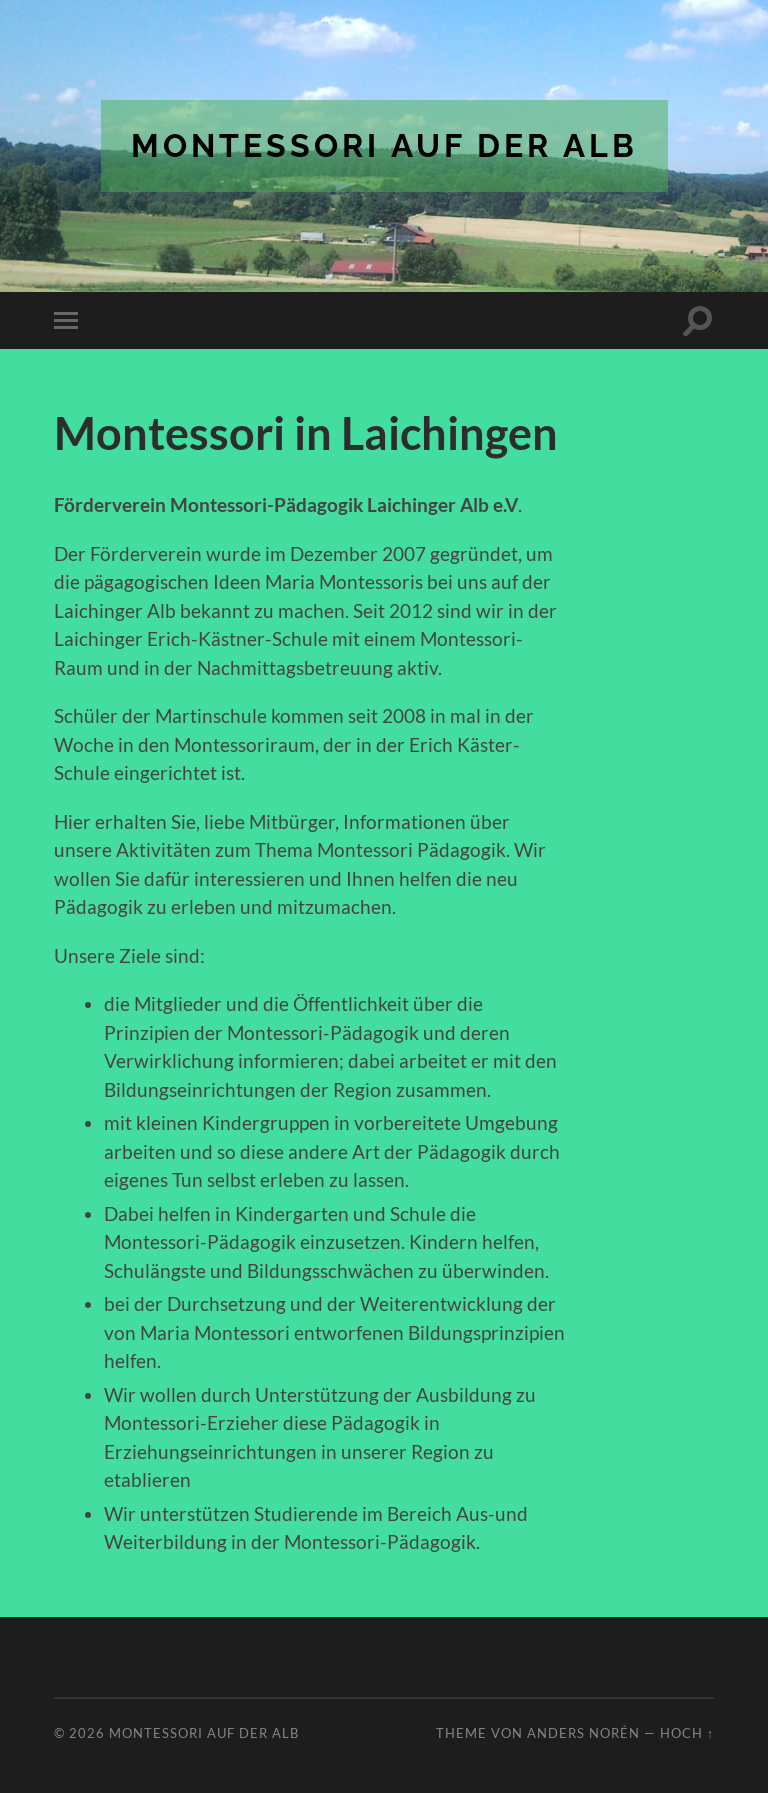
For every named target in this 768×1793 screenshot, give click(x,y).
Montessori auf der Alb (384, 145)
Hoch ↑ (687, 1733)
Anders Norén (583, 1733)
